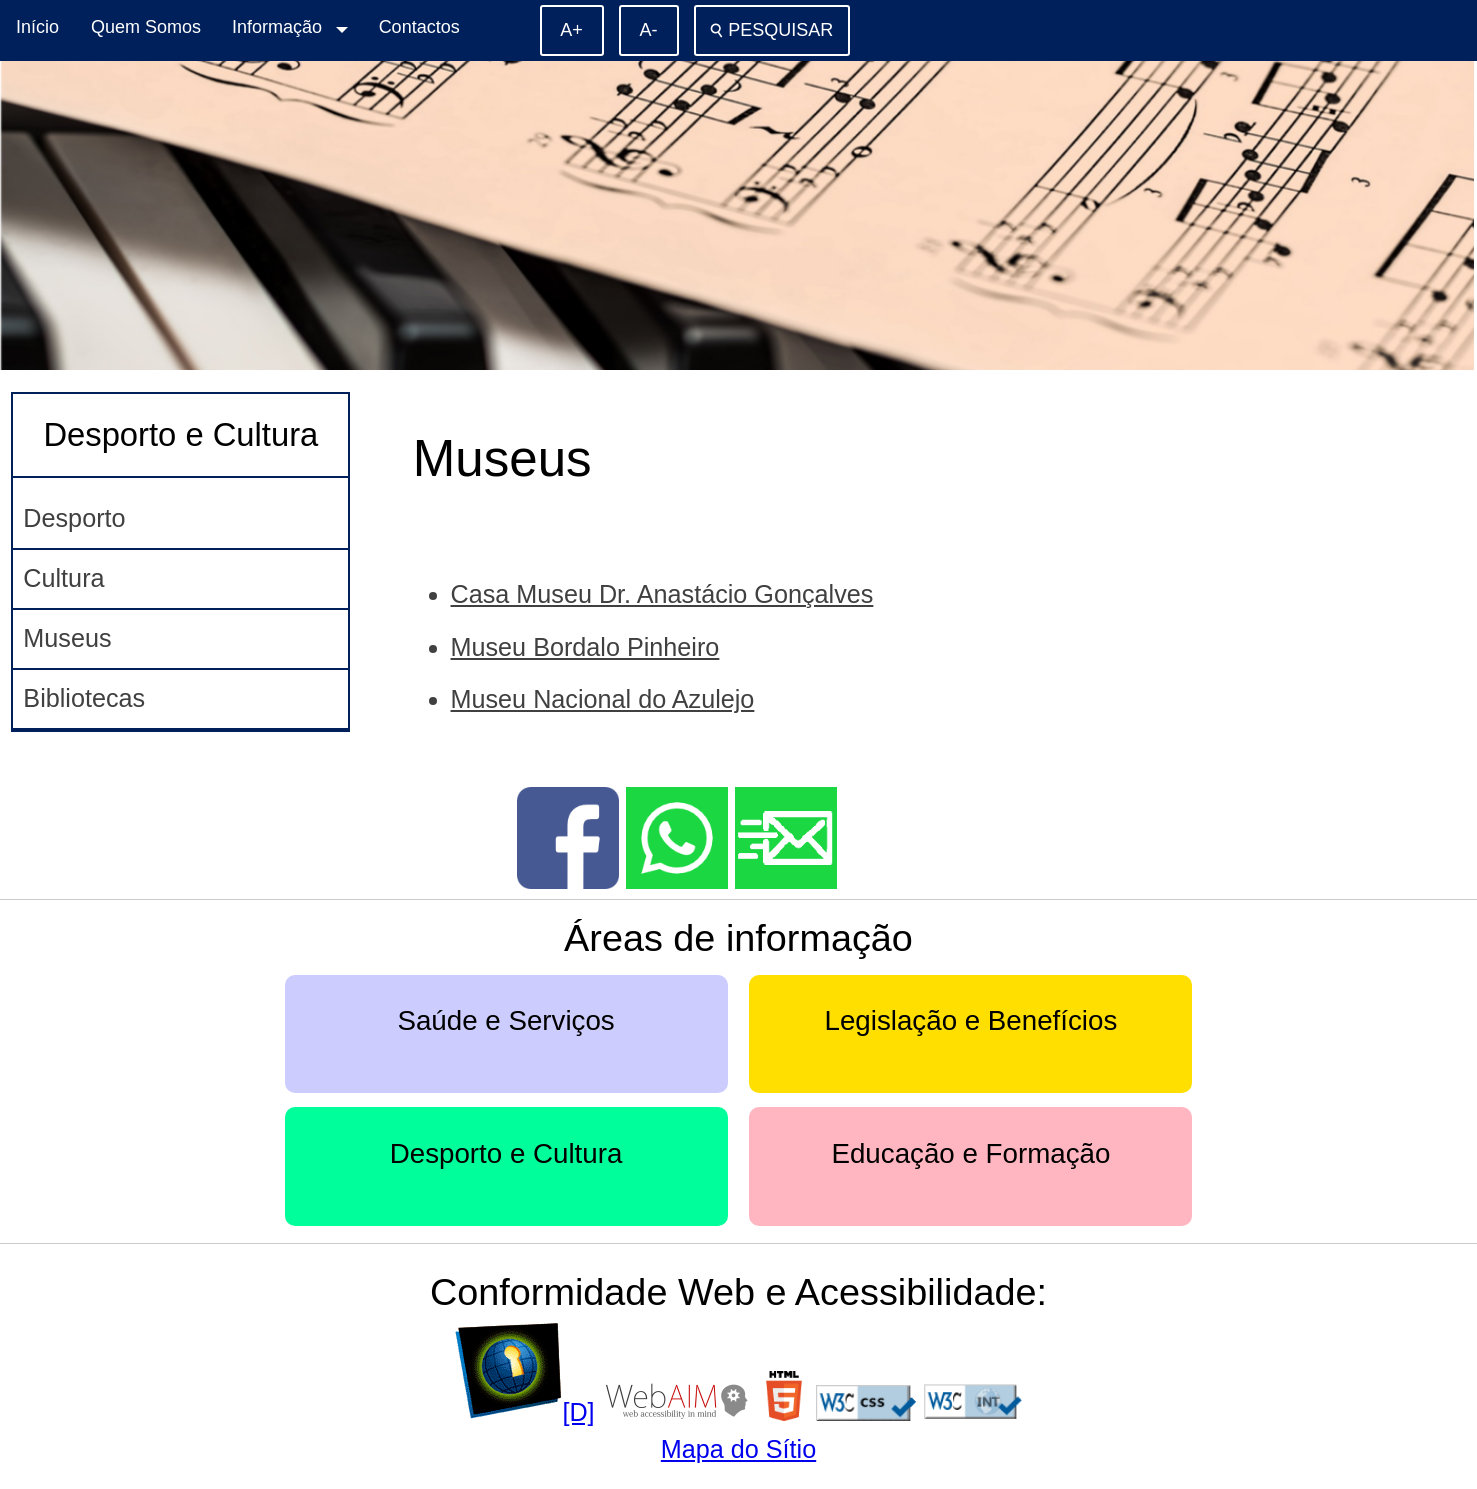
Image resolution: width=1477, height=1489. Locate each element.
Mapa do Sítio (738, 1449)
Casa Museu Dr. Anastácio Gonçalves (662, 594)
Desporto (74, 518)
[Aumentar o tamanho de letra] (572, 30)
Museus (67, 638)
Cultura (63, 578)
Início (37, 27)
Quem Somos (146, 27)
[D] (524, 1412)
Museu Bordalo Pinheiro (585, 647)
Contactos (419, 27)
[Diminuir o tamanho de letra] (649, 30)
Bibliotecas (84, 698)
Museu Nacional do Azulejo (603, 699)
